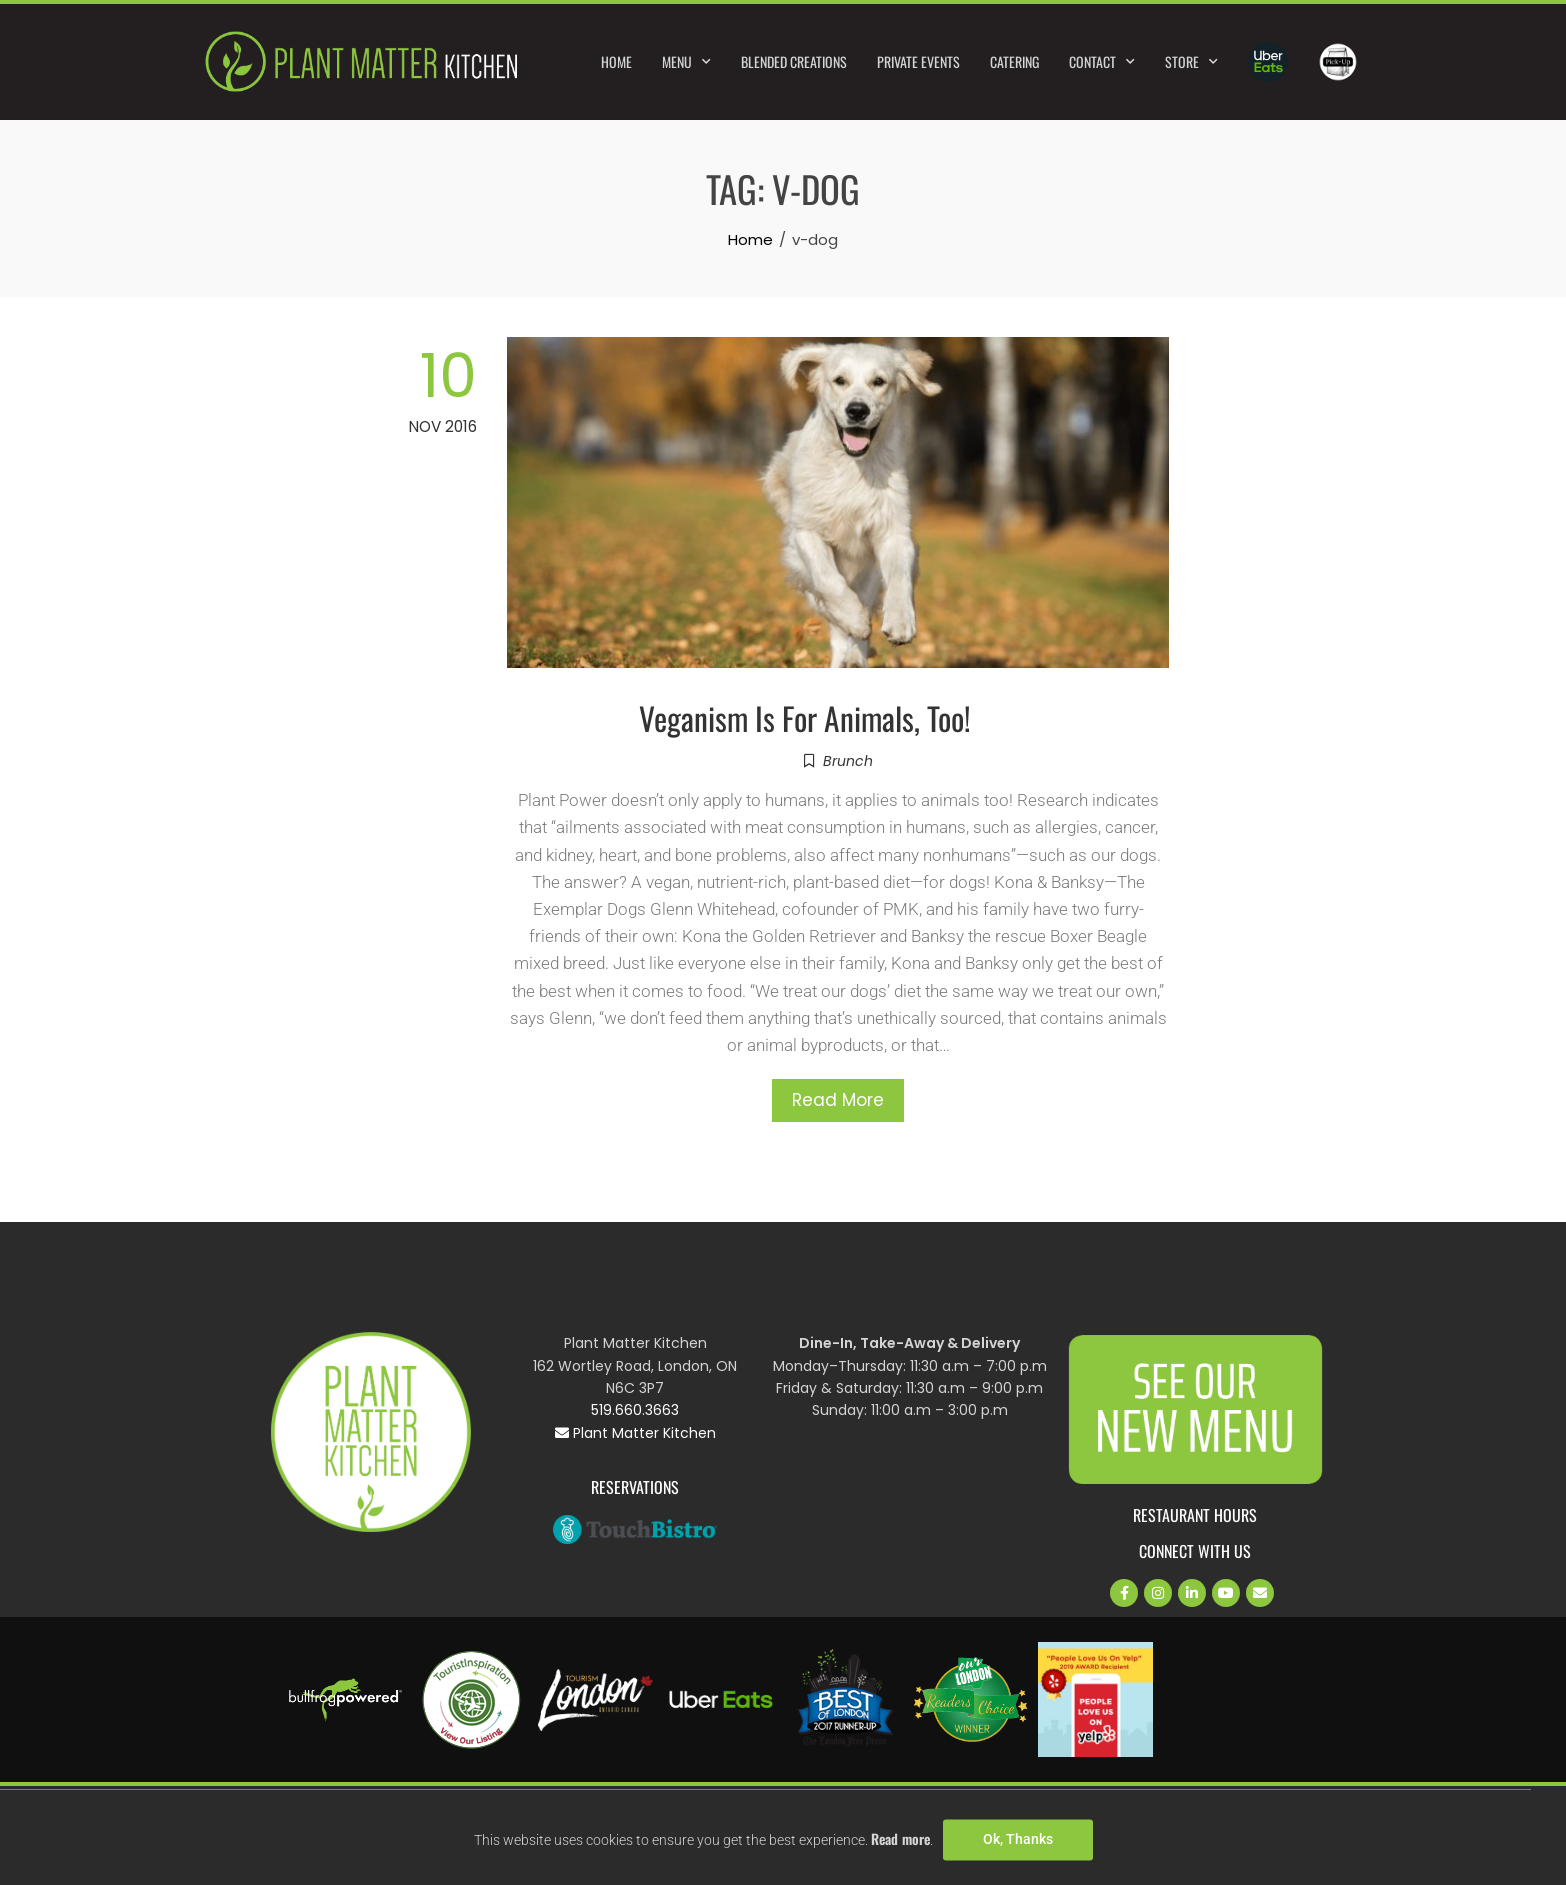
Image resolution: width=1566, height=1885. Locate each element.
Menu (686, 62)
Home (616, 61)
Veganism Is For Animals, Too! (805, 717)
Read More (838, 1100)
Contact (1102, 62)
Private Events (918, 61)
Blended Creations (794, 61)
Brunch (848, 761)
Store (1191, 62)
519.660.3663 (635, 1410)
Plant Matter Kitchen (635, 1433)
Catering (1014, 61)
